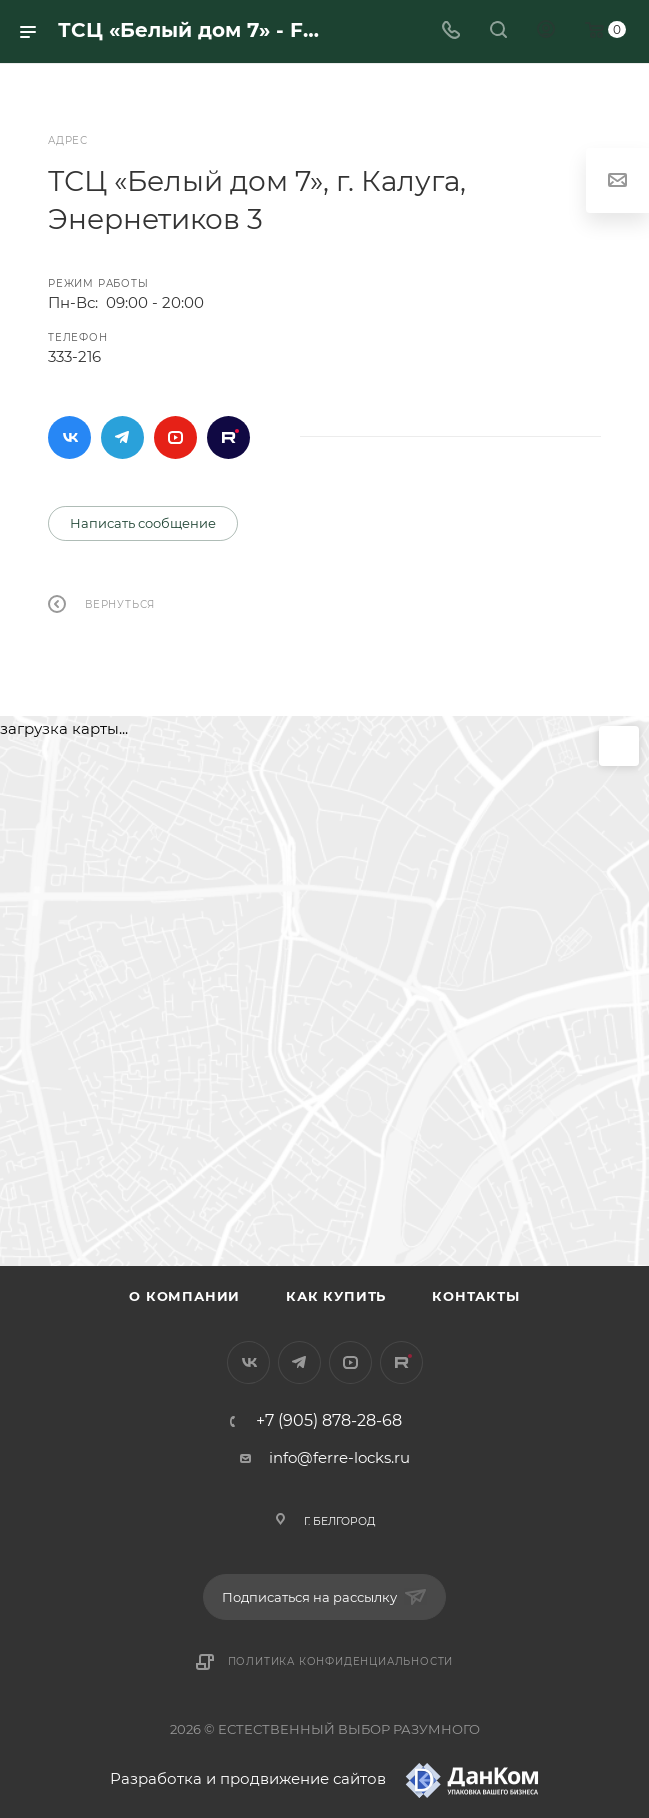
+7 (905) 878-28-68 (329, 1421)
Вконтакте (69, 437)
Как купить (336, 1296)
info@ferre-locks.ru (339, 1457)
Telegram (122, 437)
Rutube (228, 437)
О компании (184, 1296)
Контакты (475, 1296)
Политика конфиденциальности (341, 1661)
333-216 (74, 356)
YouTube (175, 437)
